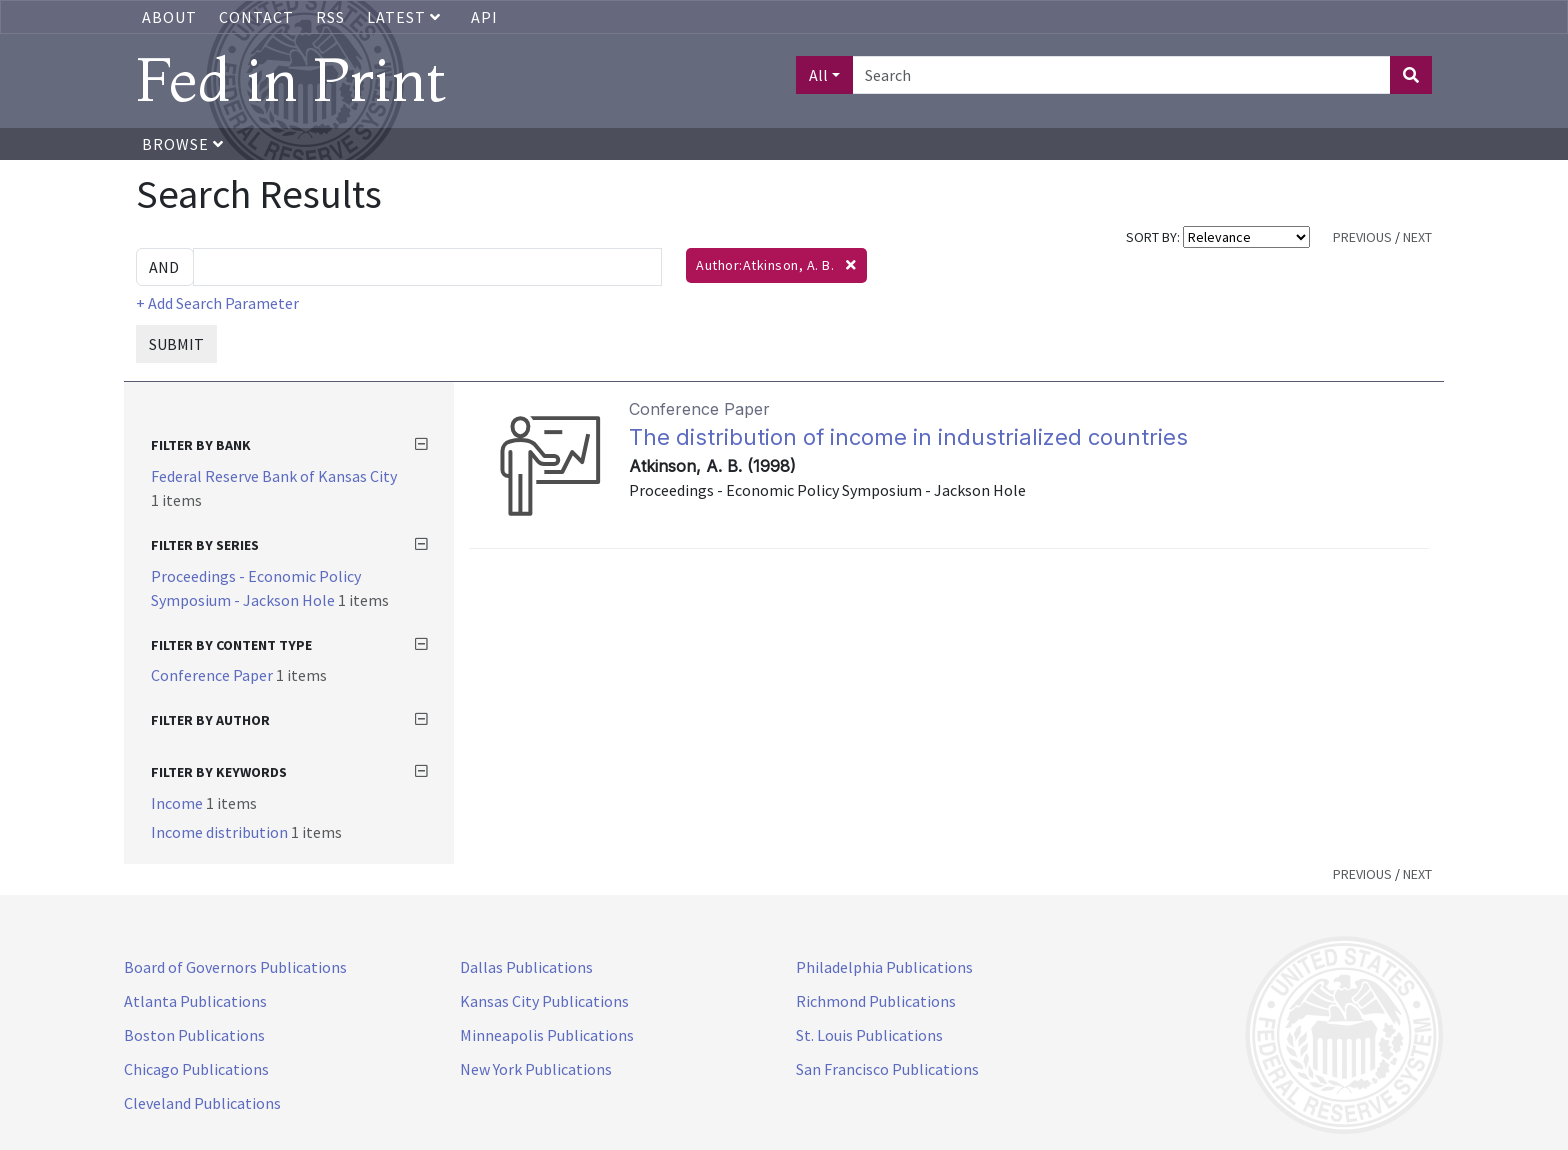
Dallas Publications (526, 967)
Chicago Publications (196, 1069)
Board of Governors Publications (235, 967)
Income (178, 803)
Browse (183, 144)
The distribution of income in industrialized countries (908, 437)
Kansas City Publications (544, 1001)
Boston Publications (194, 1035)
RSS (330, 17)
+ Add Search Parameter (217, 303)
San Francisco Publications (887, 1069)
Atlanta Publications (195, 1001)
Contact (256, 17)
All (818, 75)
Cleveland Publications (202, 1103)
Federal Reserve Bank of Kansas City (274, 476)
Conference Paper (213, 675)
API (484, 17)
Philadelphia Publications (884, 967)
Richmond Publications (876, 1001)
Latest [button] (406, 17)
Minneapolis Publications (547, 1035)
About (169, 17)
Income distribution (221, 832)
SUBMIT (176, 344)
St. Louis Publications (869, 1035)
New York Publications (536, 1069)
